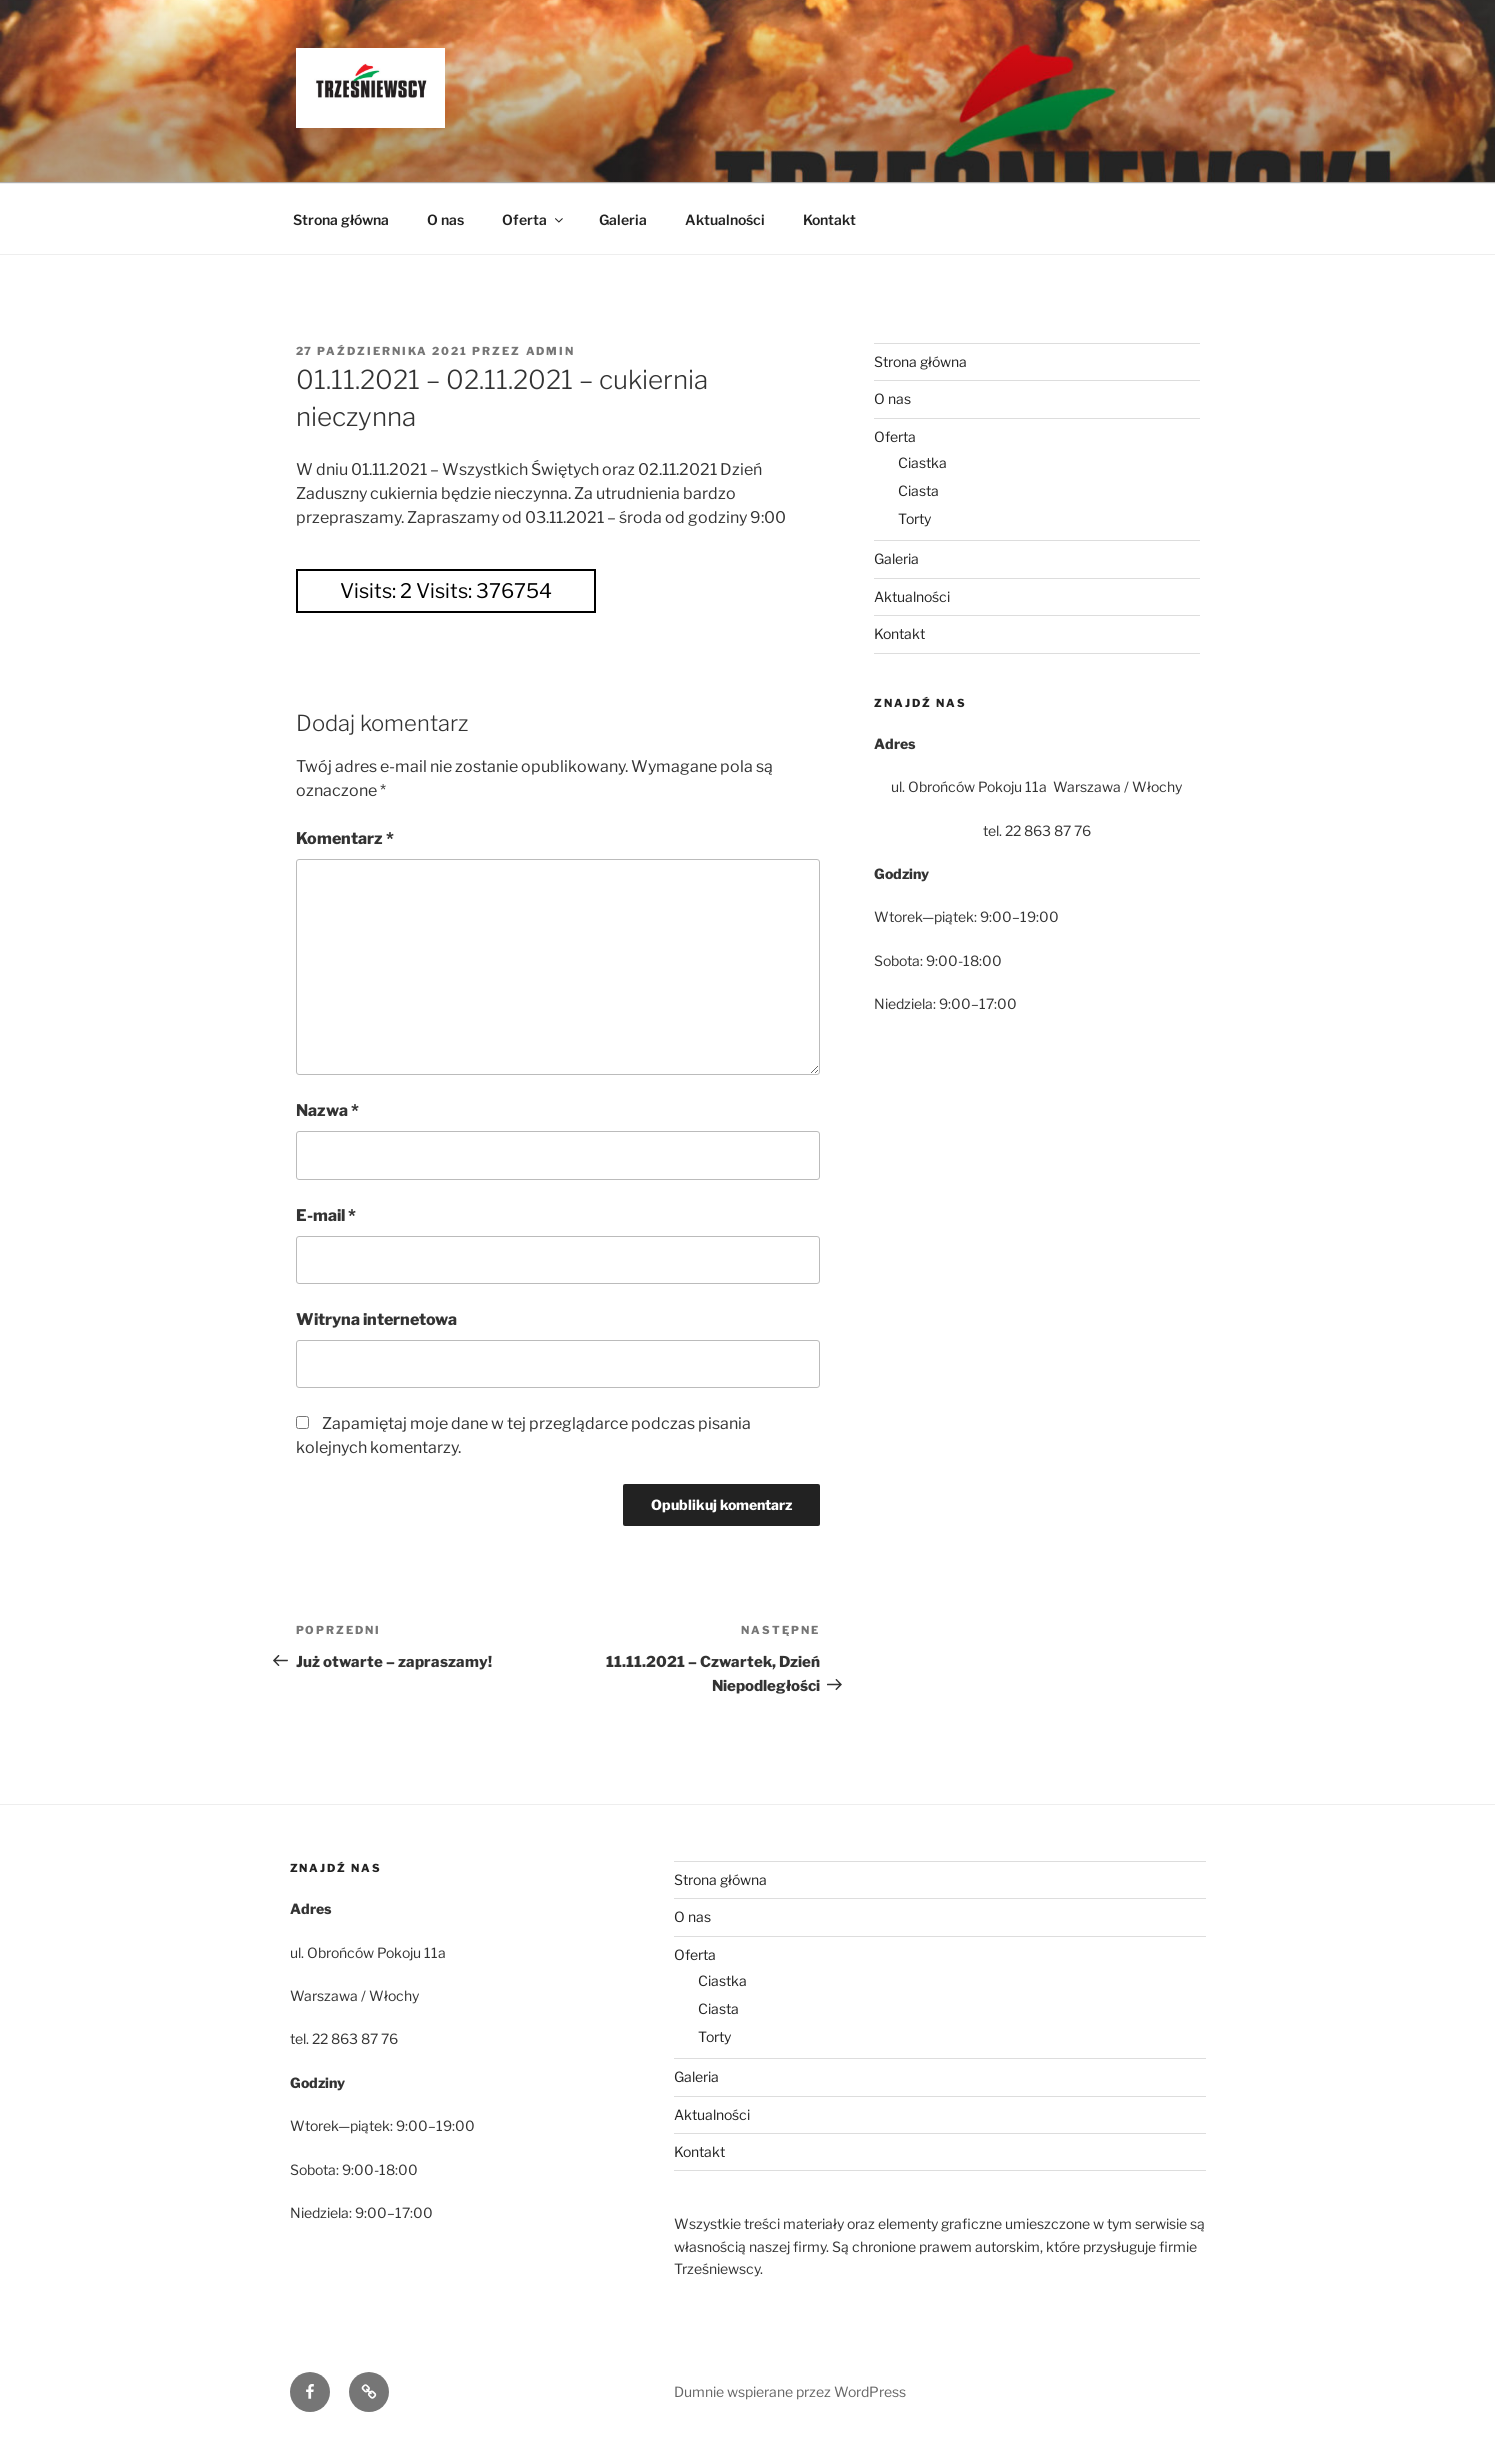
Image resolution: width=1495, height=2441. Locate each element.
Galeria (623, 219)
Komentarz (345, 838)
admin (551, 351)
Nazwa (327, 1110)
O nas (445, 219)
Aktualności (725, 219)
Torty (914, 518)
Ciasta (918, 490)
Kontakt (829, 219)
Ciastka (922, 462)
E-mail (326, 1215)
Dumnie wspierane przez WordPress (790, 2391)
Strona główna (341, 219)
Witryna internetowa (376, 1319)
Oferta (534, 219)
